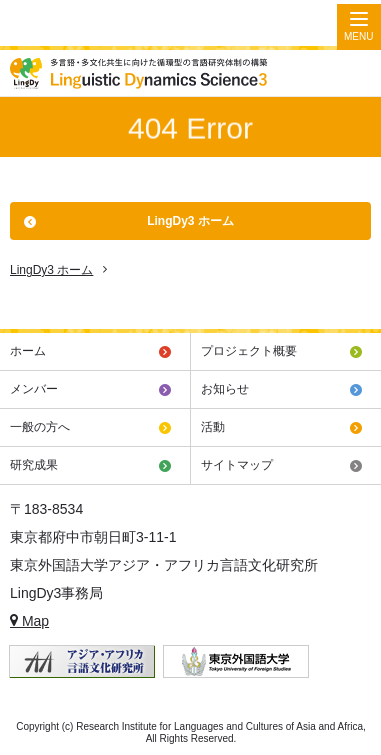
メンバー (34, 389)
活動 (213, 427)
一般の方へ (40, 427)
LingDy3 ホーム (190, 221)
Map (29, 621)
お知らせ (225, 389)
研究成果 (34, 465)
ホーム (28, 351)
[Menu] (359, 27)
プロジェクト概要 (249, 351)
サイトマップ (237, 465)
